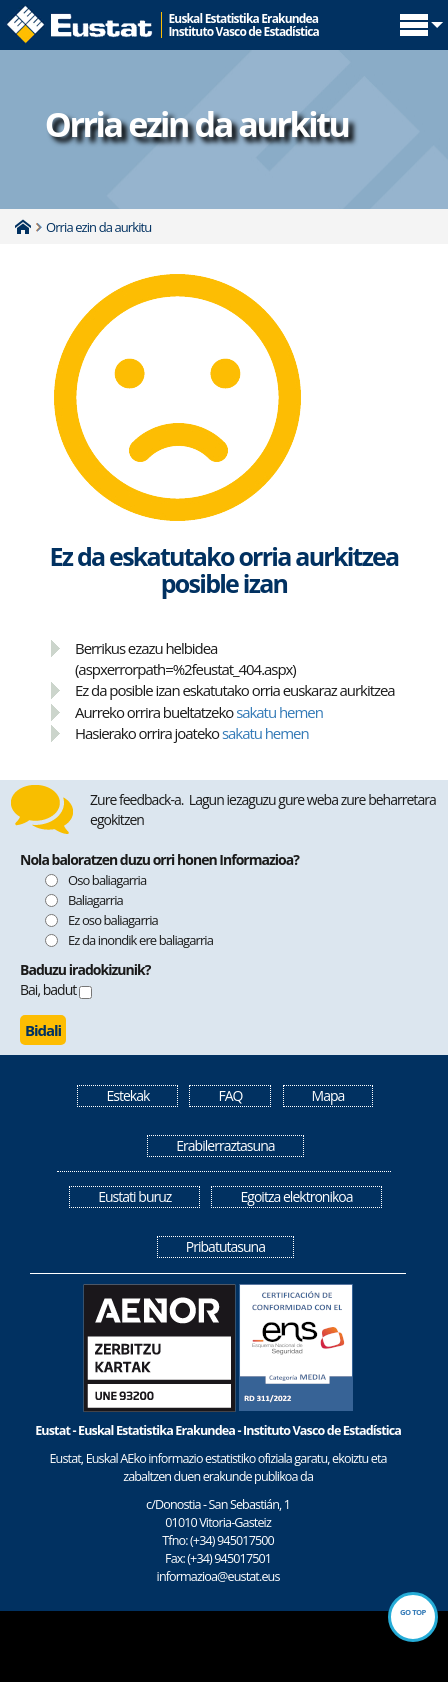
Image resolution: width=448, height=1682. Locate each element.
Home (23, 227)
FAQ (230, 1095)
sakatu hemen (279, 712)
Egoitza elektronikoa (296, 1196)
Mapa (328, 1095)
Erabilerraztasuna (225, 1145)
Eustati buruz (134, 1196)
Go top (413, 1612)
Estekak (127, 1095)
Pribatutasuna (225, 1246)
